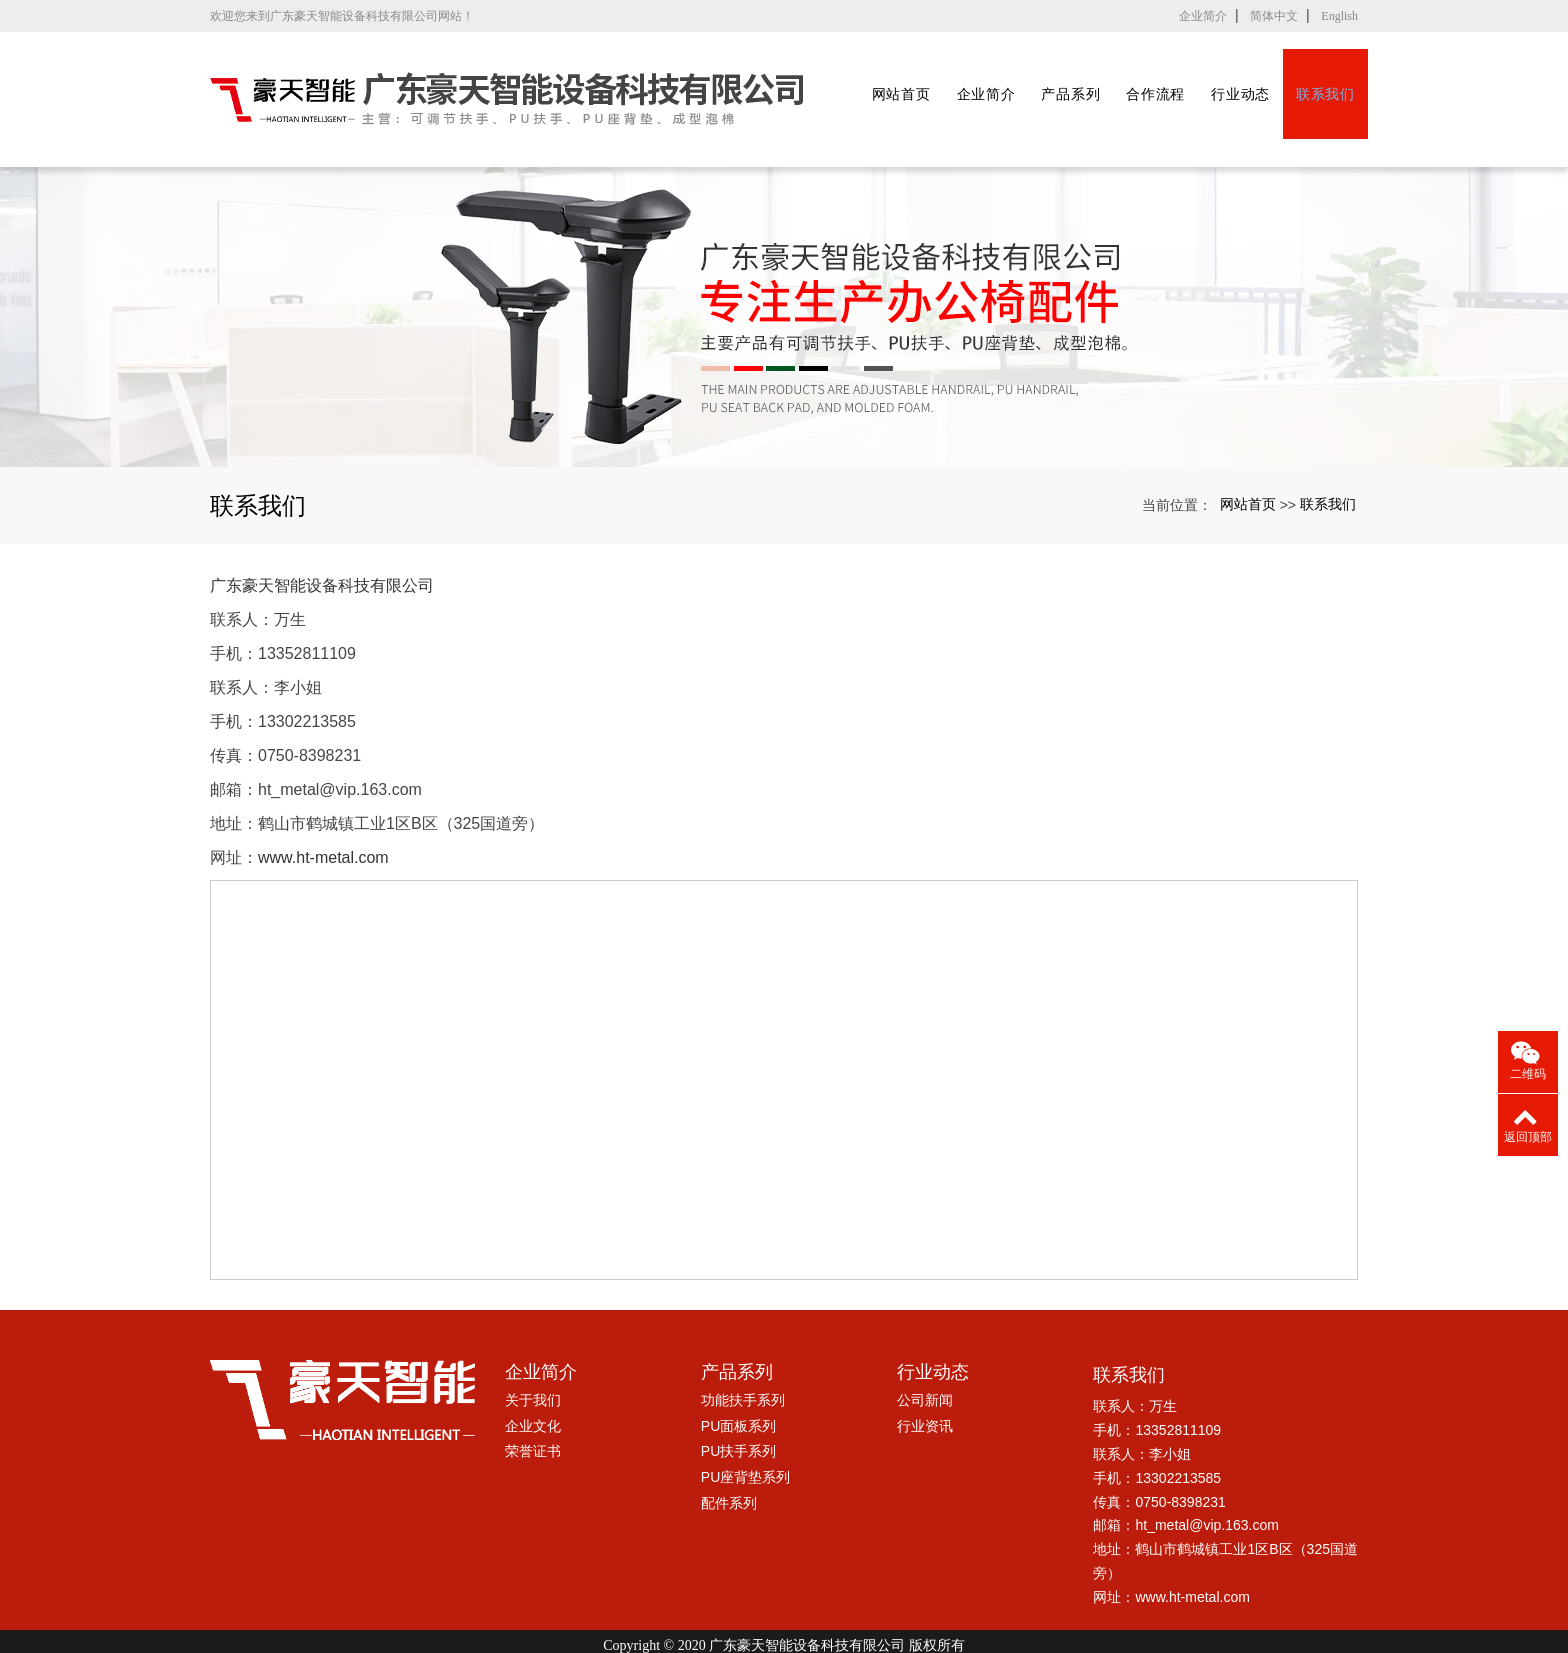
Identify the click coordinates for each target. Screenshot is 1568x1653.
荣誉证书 (533, 1407)
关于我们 (533, 1355)
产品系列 (1085, 76)
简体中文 (1274, 16)
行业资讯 (925, 1381)
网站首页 (899, 76)
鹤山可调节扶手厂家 (654, 1618)
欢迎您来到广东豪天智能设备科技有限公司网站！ (342, 16)
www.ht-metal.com (323, 812)
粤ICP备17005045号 (784, 1636)
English (1339, 16)
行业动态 (1272, 76)
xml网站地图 (1008, 1618)
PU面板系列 (738, 1381)
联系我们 (1365, 76)
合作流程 (1179, 76)
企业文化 (533, 1381)
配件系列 (729, 1458)
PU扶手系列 (738, 1407)
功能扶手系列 (743, 1355)
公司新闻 (925, 1355)
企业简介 (1203, 16)
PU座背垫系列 (745, 1432)
